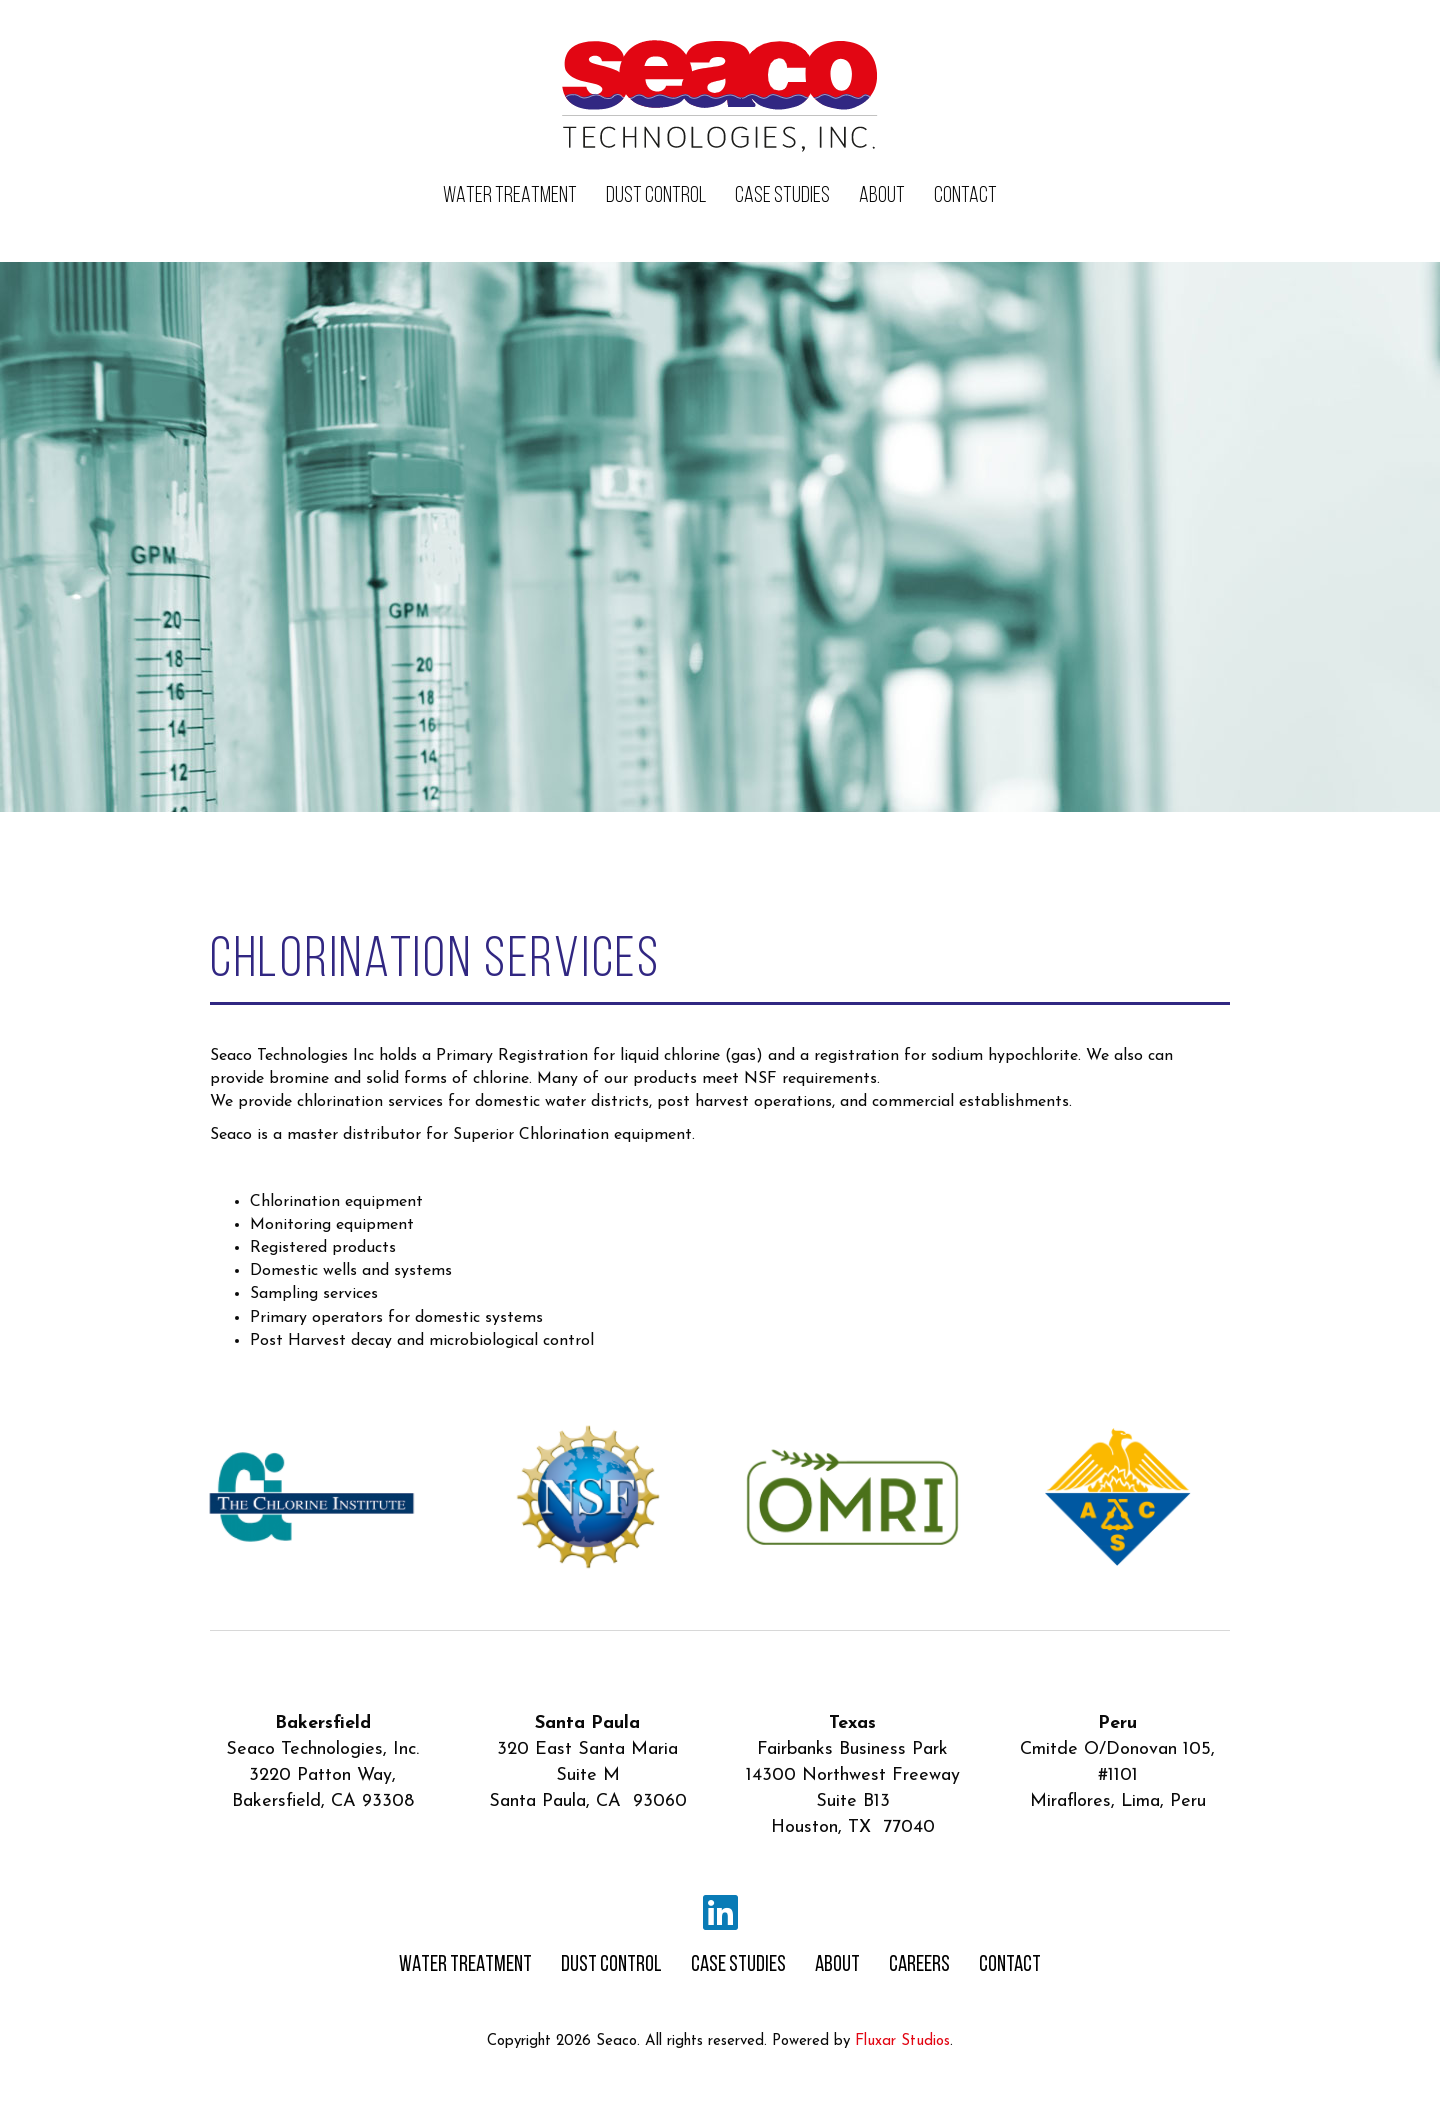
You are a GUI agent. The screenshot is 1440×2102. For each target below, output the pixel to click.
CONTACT (965, 196)
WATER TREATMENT (510, 196)
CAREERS (919, 1965)
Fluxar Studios (902, 2041)
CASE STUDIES (782, 196)
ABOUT (882, 196)
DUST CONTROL (656, 196)
